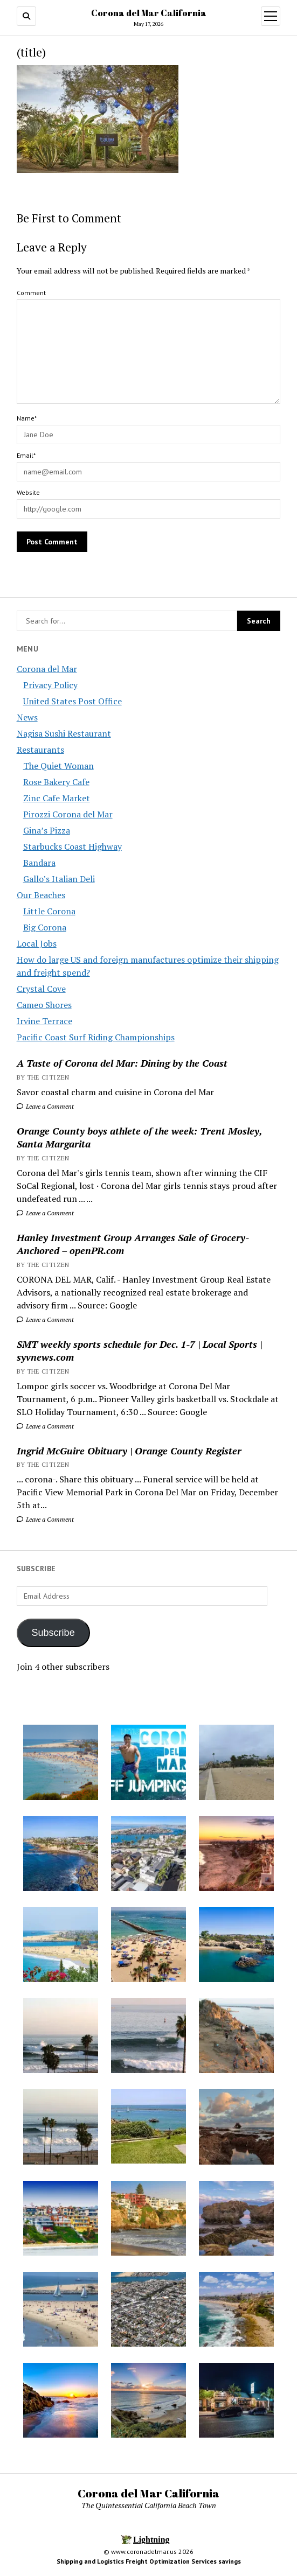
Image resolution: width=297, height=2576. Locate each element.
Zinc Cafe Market (56, 798)
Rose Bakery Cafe (56, 782)
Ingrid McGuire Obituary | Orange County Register (129, 1450)
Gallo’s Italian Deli (59, 879)
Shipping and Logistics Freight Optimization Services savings (149, 2561)
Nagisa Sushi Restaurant (64, 733)
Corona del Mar (47, 669)
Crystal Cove (41, 989)
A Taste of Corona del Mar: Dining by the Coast (122, 1062)
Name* (27, 418)
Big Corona (44, 927)
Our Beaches (41, 895)
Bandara (39, 863)
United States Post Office (72, 701)
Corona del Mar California (148, 13)
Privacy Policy (50, 685)
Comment (31, 293)
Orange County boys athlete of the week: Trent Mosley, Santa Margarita (139, 1137)
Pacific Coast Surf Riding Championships (96, 1037)
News (27, 717)
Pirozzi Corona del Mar (68, 814)
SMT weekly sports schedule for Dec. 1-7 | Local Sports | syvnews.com (139, 1350)
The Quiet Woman (58, 766)
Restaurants (40, 749)
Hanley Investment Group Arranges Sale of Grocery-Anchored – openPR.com (133, 1244)
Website (28, 492)
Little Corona (49, 911)
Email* (26, 455)
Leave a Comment (45, 1106)
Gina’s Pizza (46, 830)
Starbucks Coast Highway (72, 846)
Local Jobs (37, 943)
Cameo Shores (44, 1005)
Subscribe (53, 1632)
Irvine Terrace (44, 1021)
